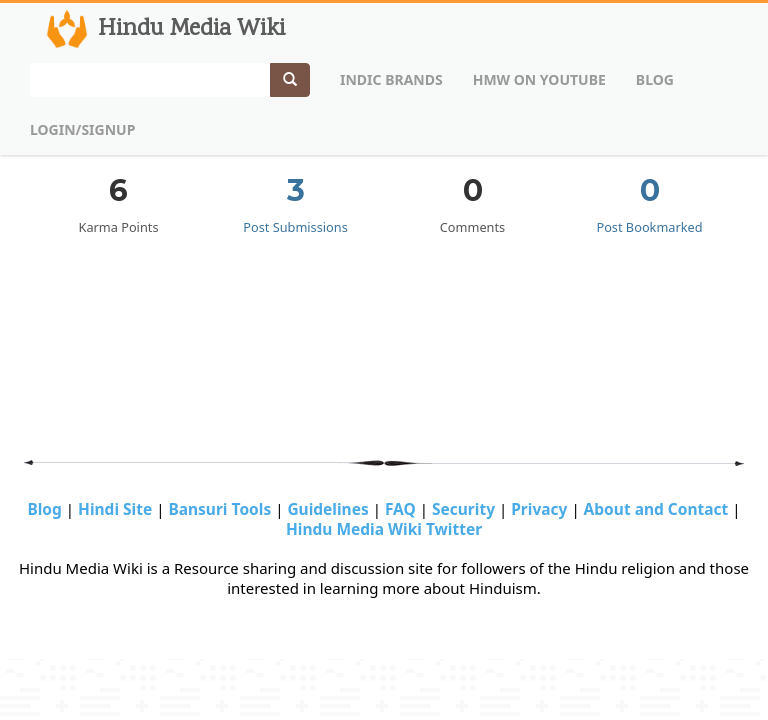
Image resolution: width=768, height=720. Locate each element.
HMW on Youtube (539, 79)
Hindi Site (117, 509)
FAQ (402, 509)
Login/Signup (82, 129)
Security (465, 509)
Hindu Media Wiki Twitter (384, 529)
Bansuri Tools (221, 509)
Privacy (541, 509)
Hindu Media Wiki (163, 29)
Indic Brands (391, 79)
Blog (655, 79)
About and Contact (658, 509)
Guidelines (329, 509)
